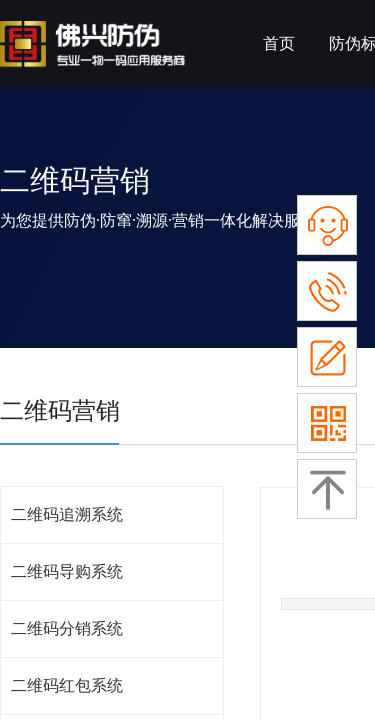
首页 (279, 43)
